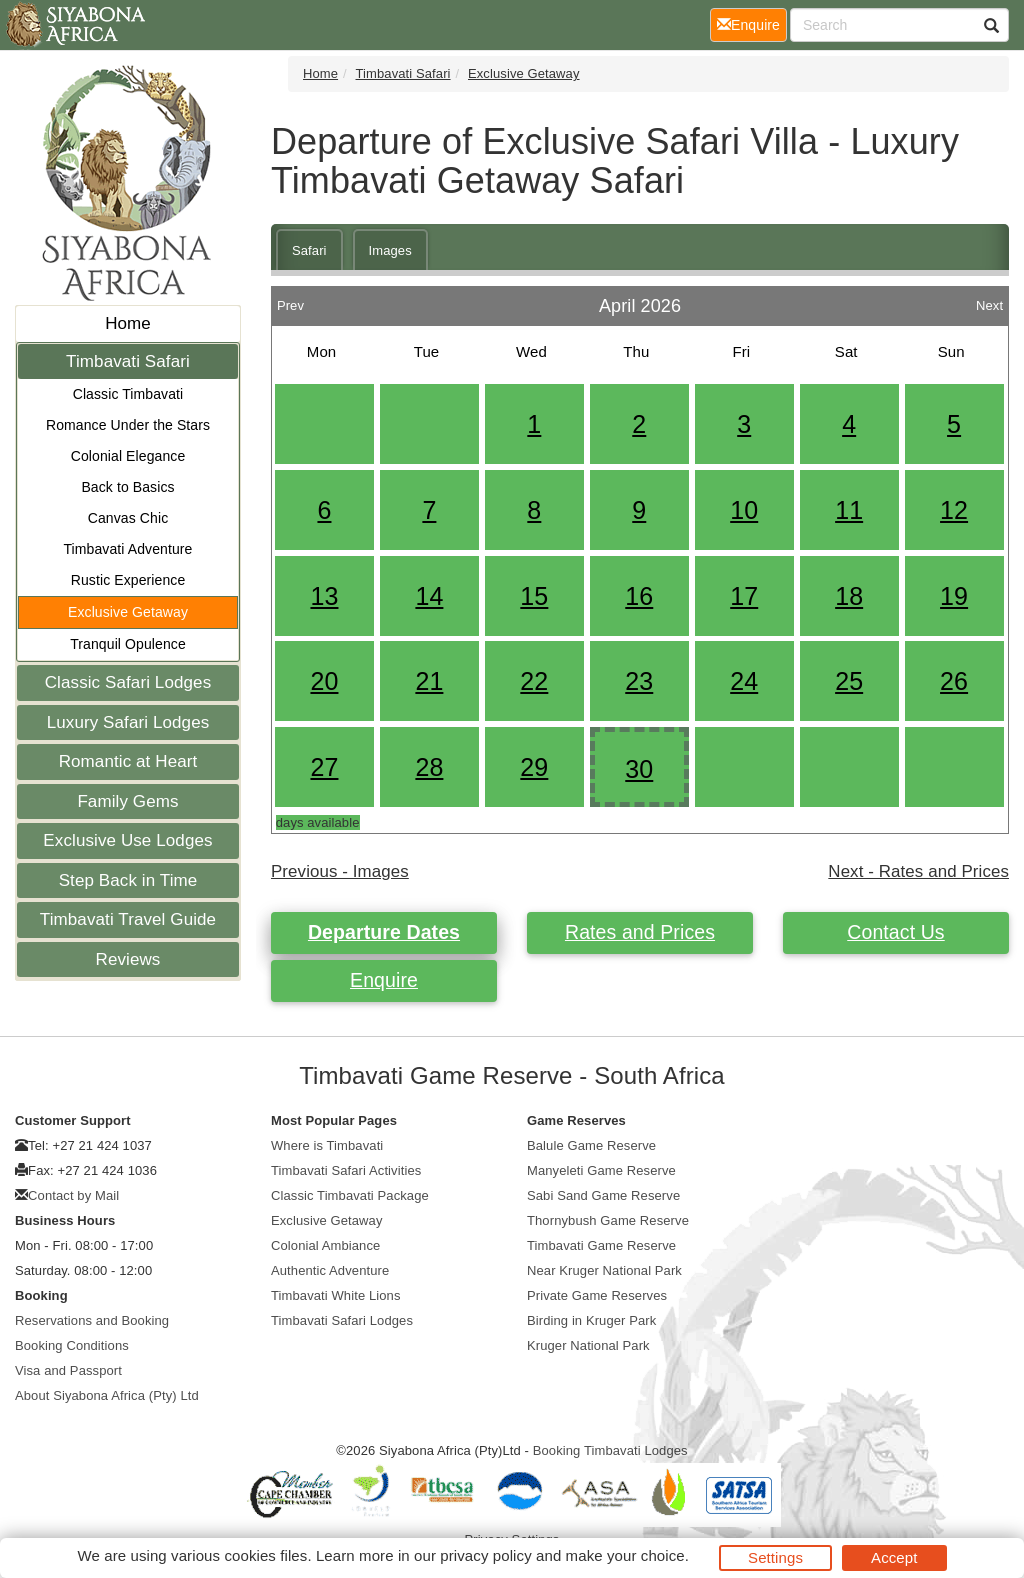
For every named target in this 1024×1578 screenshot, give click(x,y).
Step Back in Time (128, 880)
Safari (309, 250)
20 (324, 681)
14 (429, 596)
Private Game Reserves (597, 1295)
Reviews (128, 959)
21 (429, 681)
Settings (775, 1557)
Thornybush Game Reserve (608, 1220)
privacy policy (485, 1555)
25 (849, 681)
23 (639, 681)
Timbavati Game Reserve (601, 1245)
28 (429, 767)
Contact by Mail (73, 1195)
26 (954, 681)
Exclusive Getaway (128, 612)
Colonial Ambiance (325, 1245)
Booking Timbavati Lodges (610, 1450)
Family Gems (127, 801)
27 (324, 767)
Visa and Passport (68, 1370)
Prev (290, 300)
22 (534, 681)
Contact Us (895, 932)
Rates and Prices (640, 932)
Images (390, 250)
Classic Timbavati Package (350, 1195)
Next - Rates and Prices (918, 871)
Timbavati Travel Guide (128, 919)
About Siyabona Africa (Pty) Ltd (107, 1395)
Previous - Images (340, 871)
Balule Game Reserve (591, 1145)
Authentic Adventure (330, 1270)
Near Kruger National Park (604, 1270)
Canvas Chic (128, 518)
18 (849, 596)
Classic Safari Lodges (128, 682)
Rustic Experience (128, 580)
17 (744, 596)
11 (849, 510)
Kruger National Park (588, 1345)
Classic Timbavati (128, 394)
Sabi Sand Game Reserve (603, 1195)
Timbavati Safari (128, 361)
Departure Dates (384, 932)
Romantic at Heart (128, 761)
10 (744, 510)
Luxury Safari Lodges (128, 722)
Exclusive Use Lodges (127, 840)
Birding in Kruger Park (591, 1320)
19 (954, 596)
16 (639, 596)
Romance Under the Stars (128, 425)
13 (324, 596)
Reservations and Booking (92, 1320)
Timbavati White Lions (336, 1295)
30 (639, 769)
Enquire (384, 980)
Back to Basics (127, 487)
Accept (894, 1557)
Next (989, 300)
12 (954, 510)
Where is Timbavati (327, 1145)
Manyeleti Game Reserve (601, 1170)
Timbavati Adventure (127, 549)
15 (534, 596)
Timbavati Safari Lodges (342, 1320)
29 (534, 767)
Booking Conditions (72, 1345)
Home (128, 323)
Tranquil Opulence (128, 644)
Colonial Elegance (128, 456)
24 (744, 681)
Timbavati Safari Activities (346, 1170)
